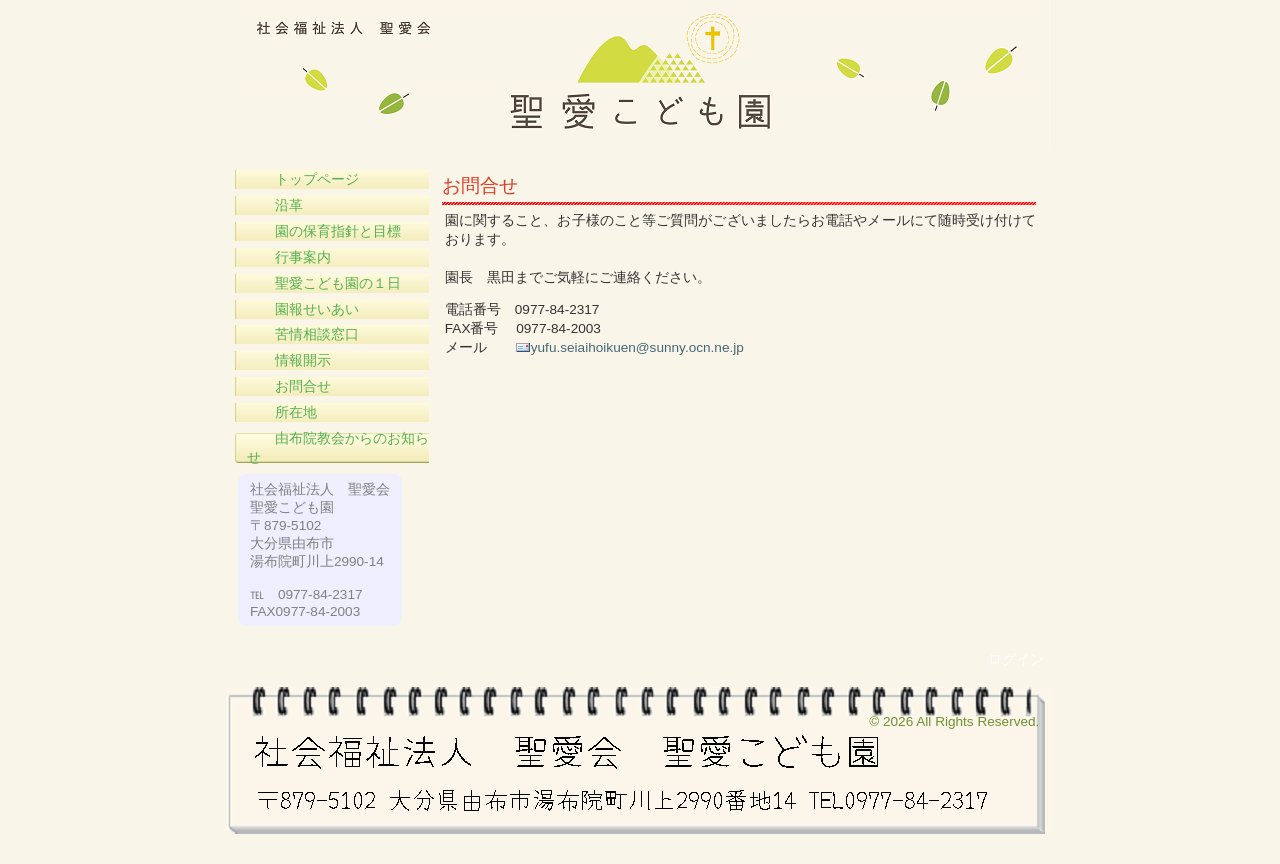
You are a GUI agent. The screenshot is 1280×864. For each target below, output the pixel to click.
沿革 (275, 205)
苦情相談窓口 (303, 334)
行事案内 (289, 257)
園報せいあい (303, 309)
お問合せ (289, 386)
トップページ (303, 179)
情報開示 (289, 360)
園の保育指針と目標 (324, 231)
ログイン (1016, 659)
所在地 (282, 412)
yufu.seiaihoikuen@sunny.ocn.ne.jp (637, 347)
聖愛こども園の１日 (324, 283)
